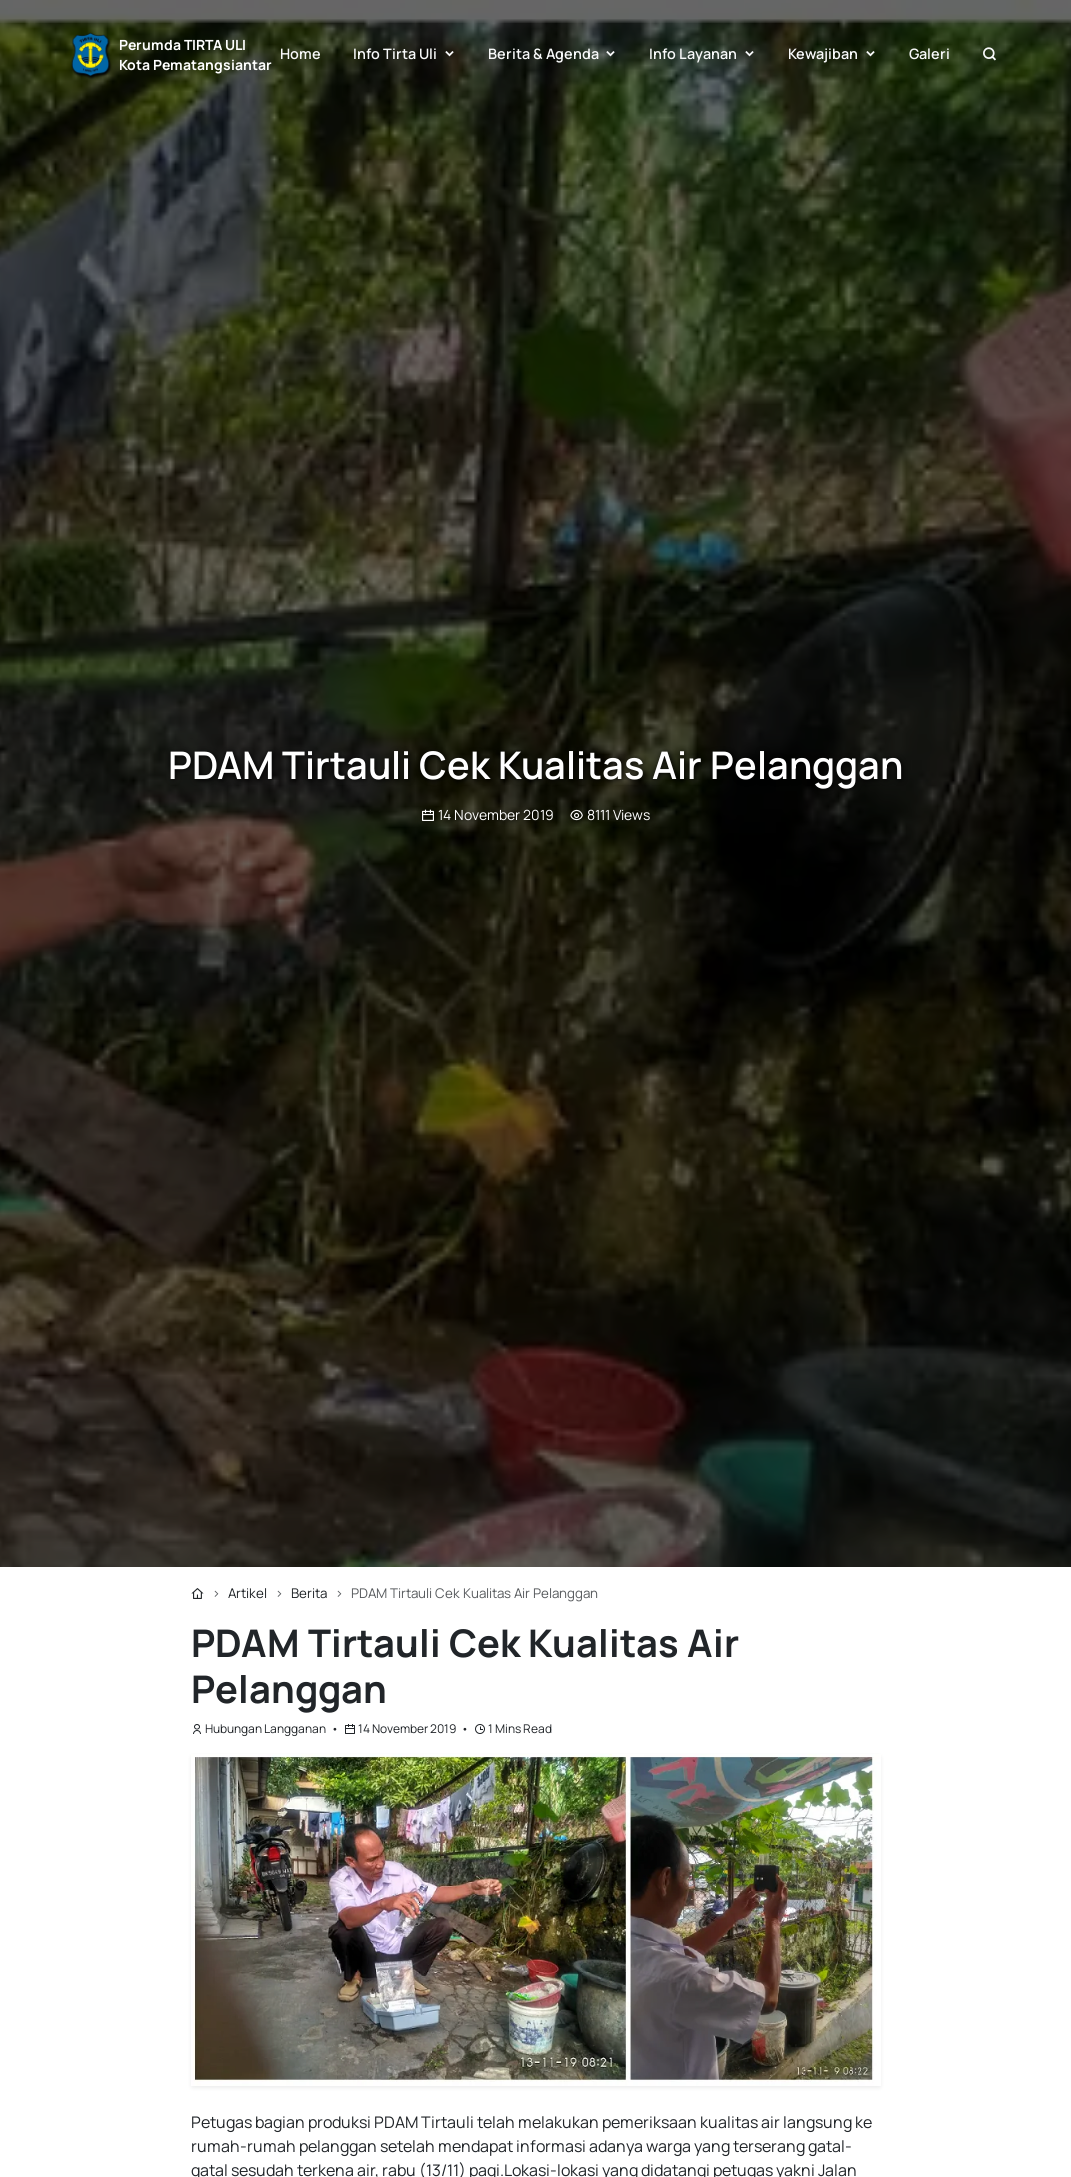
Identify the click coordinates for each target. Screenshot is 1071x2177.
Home (300, 53)
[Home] (197, 1593)
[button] (989, 54)
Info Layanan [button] (693, 53)
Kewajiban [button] (823, 53)
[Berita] (309, 1593)
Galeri (929, 53)
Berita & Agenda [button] (543, 53)
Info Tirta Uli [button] (395, 53)
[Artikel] (247, 1593)
